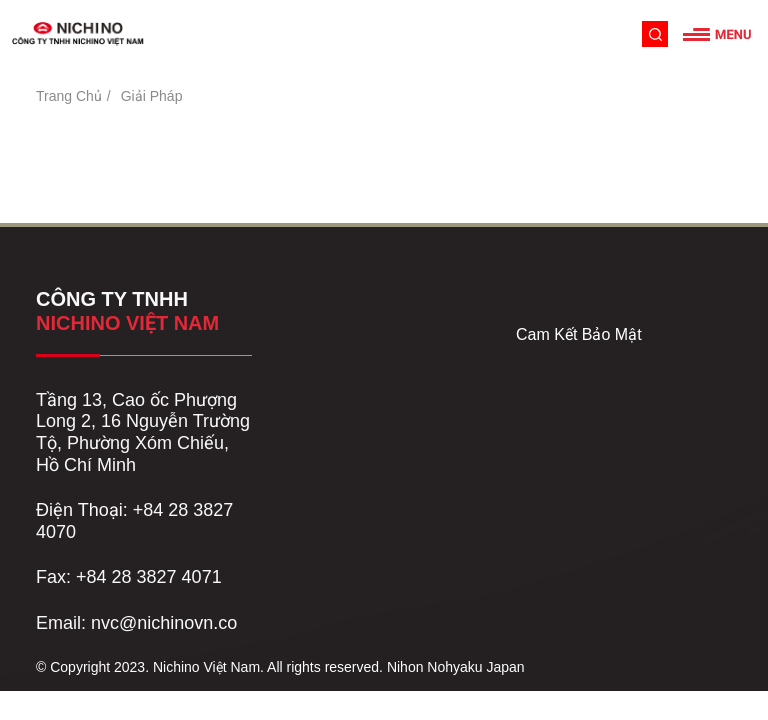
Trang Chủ (69, 96)
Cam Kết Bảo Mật (579, 334)
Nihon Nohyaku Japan (456, 667)
